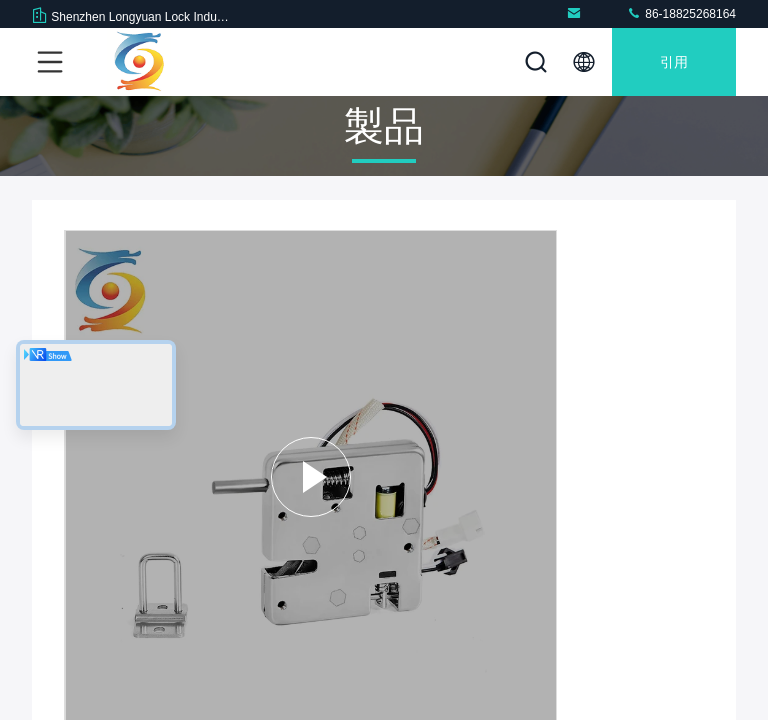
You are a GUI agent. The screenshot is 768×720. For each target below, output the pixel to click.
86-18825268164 (681, 13)
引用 (674, 62)
